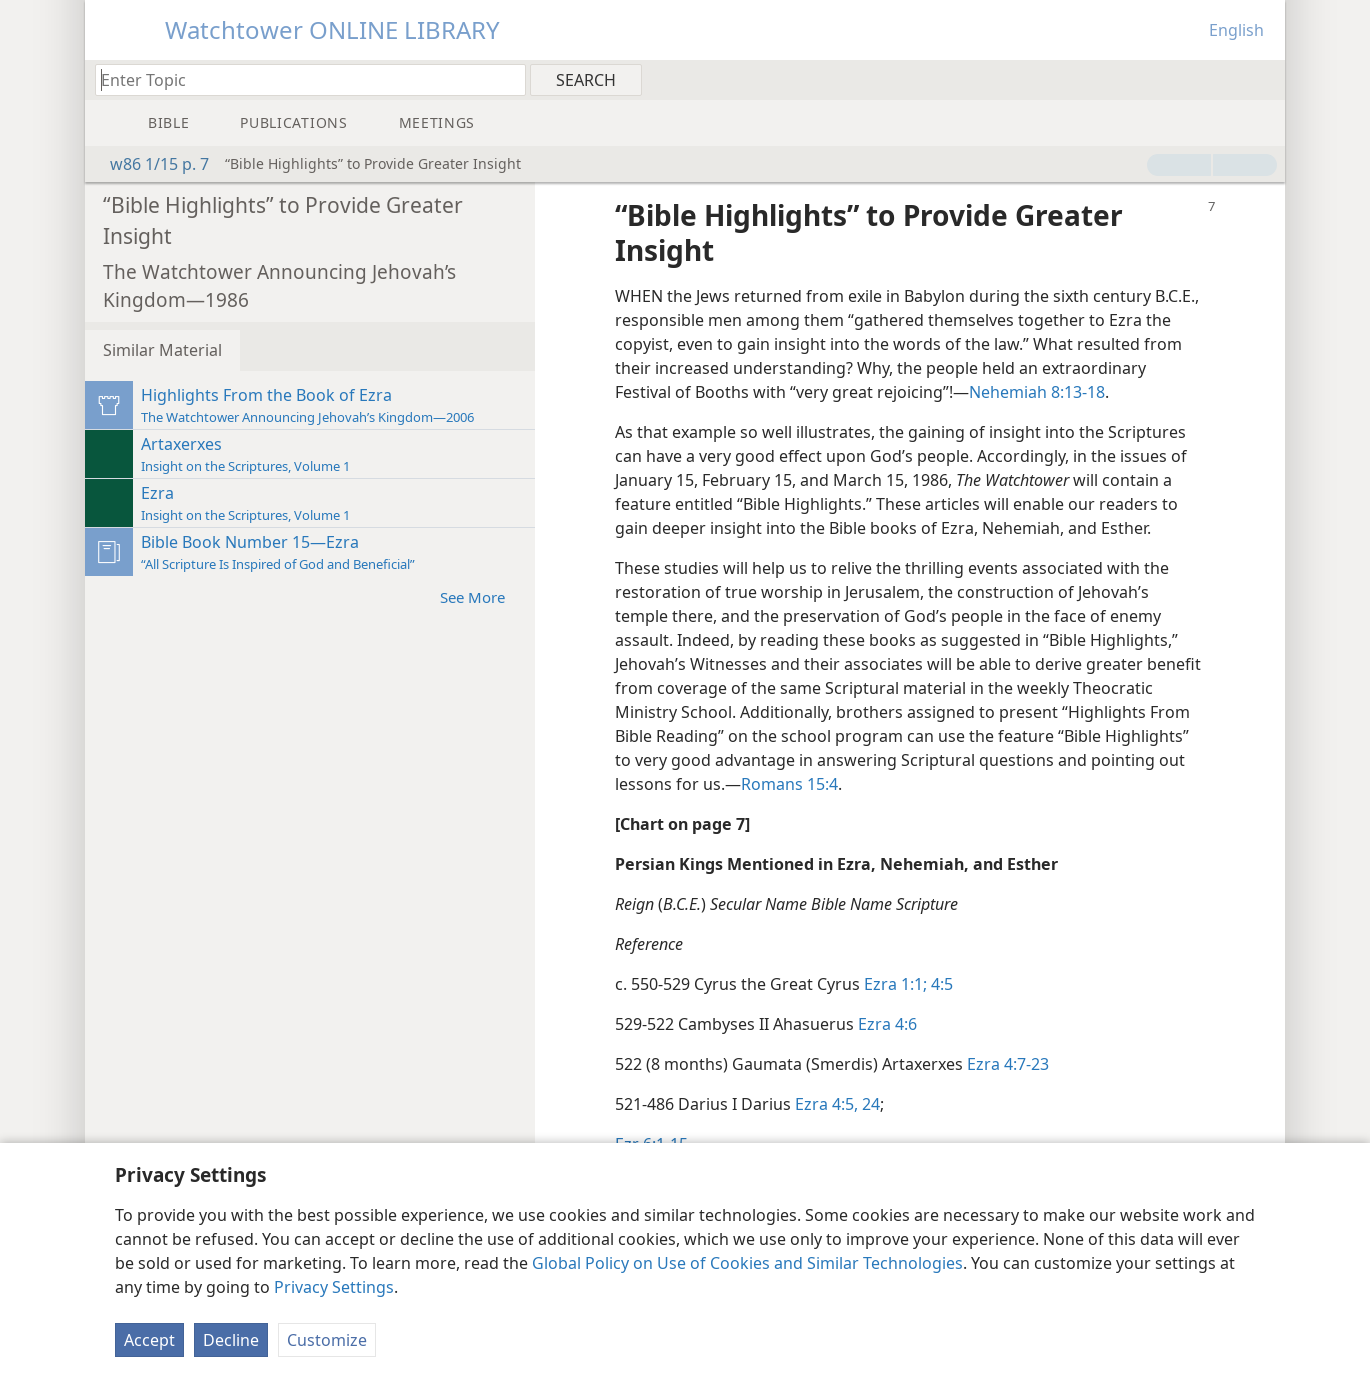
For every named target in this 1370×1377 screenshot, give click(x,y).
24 (869, 1104)
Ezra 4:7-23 (1008, 1064)
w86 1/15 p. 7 (149, 164)
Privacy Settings (334, 1287)
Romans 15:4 (789, 784)
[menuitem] (1262, 79)
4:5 (940, 984)
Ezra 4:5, (826, 1104)
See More (482, 596)
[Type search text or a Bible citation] (301, 79)
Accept (149, 1340)
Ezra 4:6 (887, 1024)
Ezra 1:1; (895, 984)
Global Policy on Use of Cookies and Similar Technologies (747, 1263)
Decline (231, 1340)
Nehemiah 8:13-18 (1037, 392)
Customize (327, 1340)
